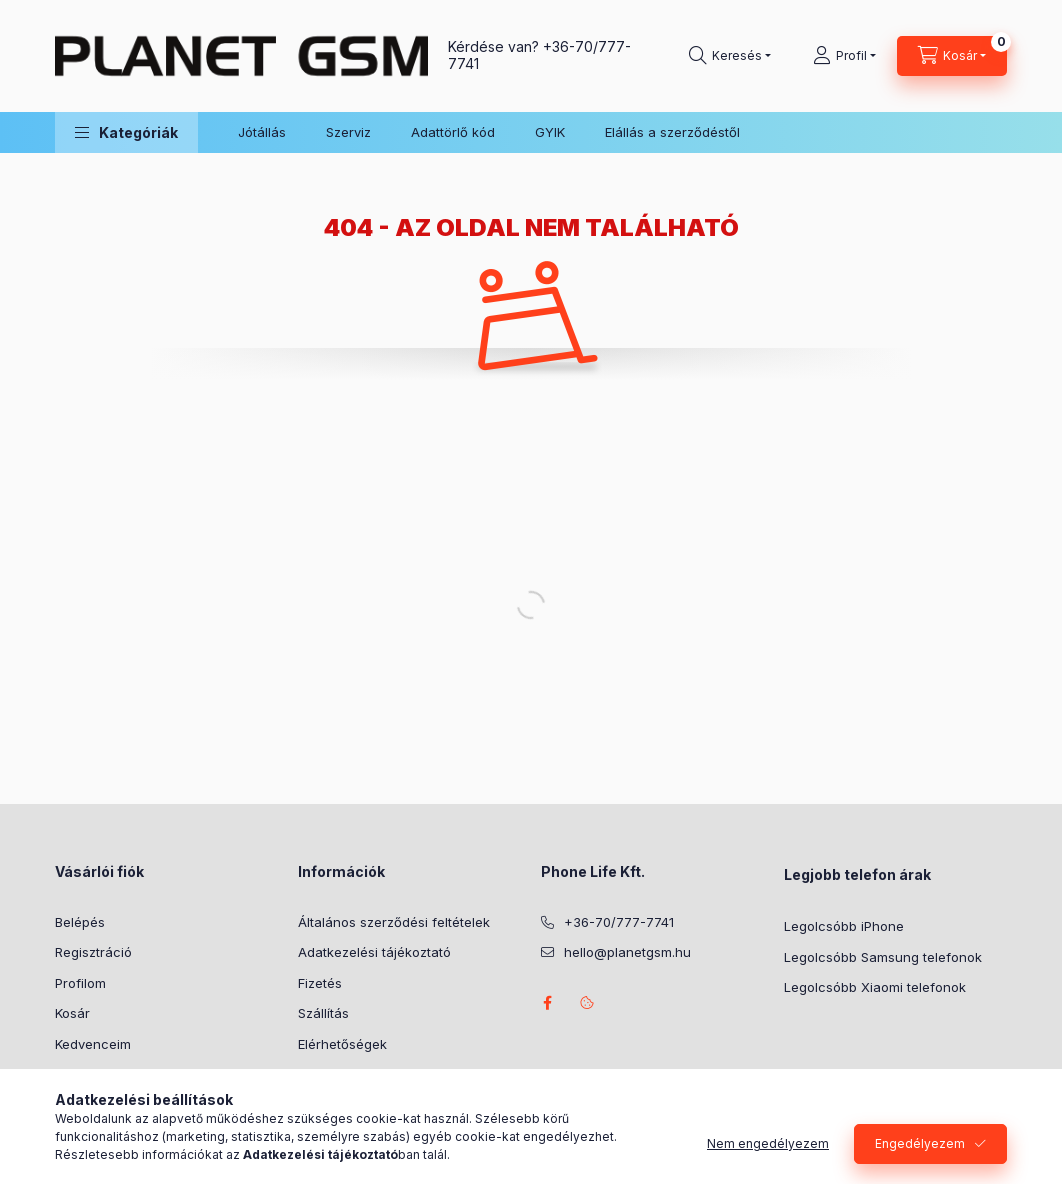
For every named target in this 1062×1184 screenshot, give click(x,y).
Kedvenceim (93, 1044)
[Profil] (844, 56)
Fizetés (320, 983)
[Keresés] (730, 56)
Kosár (72, 1013)
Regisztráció (93, 952)
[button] (126, 132)
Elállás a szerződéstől (672, 132)
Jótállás (262, 132)
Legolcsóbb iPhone (844, 926)
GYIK (550, 132)
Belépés (80, 922)
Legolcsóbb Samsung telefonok (883, 957)
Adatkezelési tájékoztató (374, 952)
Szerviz (348, 132)
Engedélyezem (920, 1143)
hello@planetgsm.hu (627, 952)
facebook (547, 1003)
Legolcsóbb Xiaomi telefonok (875, 987)
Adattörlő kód (453, 132)
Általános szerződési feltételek (394, 922)
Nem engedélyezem (768, 1143)
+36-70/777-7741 (619, 922)
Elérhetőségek (342, 1044)
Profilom (80, 983)
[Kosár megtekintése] (952, 56)
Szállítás (323, 1013)
